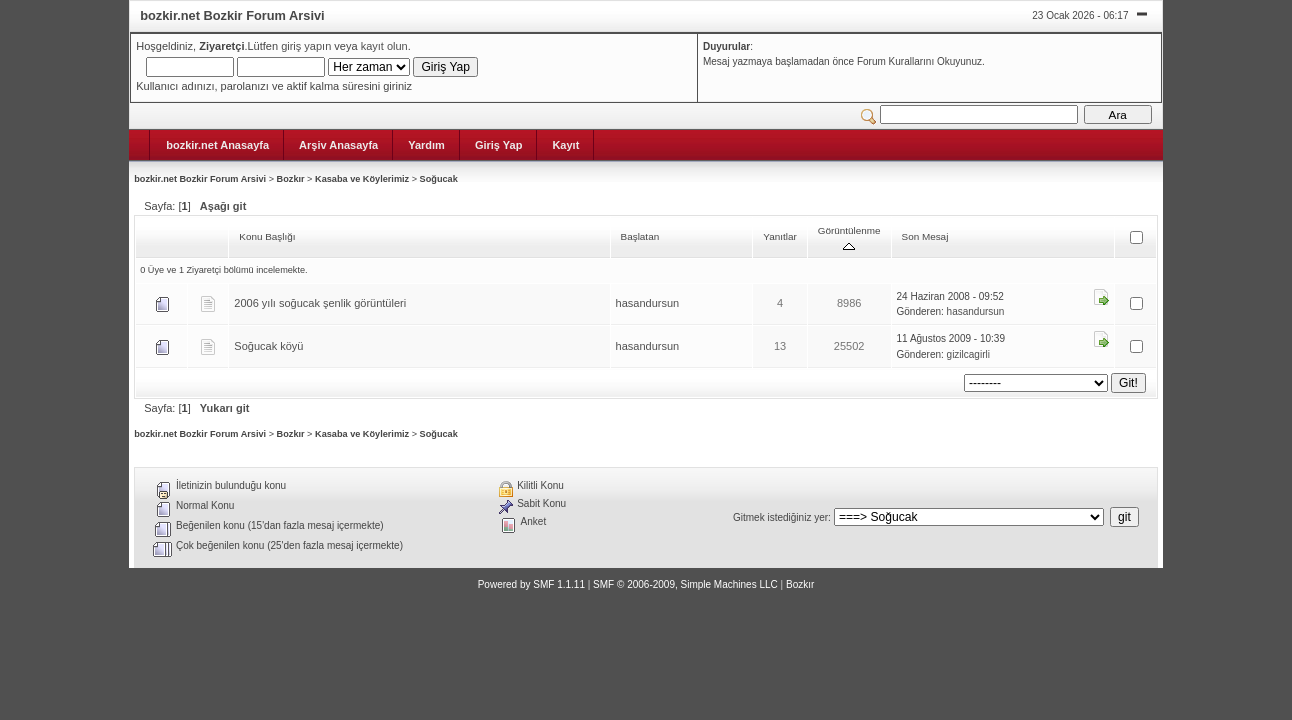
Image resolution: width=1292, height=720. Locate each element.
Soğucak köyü (268, 346)
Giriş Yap (499, 145)
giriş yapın (306, 46)
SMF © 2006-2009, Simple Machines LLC (685, 584)
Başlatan (640, 236)
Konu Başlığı (267, 236)
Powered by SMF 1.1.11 (531, 584)
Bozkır (291, 179)
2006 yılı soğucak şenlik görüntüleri (320, 303)
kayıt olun (384, 46)
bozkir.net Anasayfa (217, 145)
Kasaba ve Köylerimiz (362, 179)
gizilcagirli (968, 354)
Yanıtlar (779, 236)
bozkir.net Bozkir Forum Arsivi (200, 179)
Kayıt (565, 145)
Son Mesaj (925, 236)
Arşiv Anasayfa (338, 145)
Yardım (426, 145)
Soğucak (439, 179)
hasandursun (648, 303)
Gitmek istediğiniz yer (780, 517)
